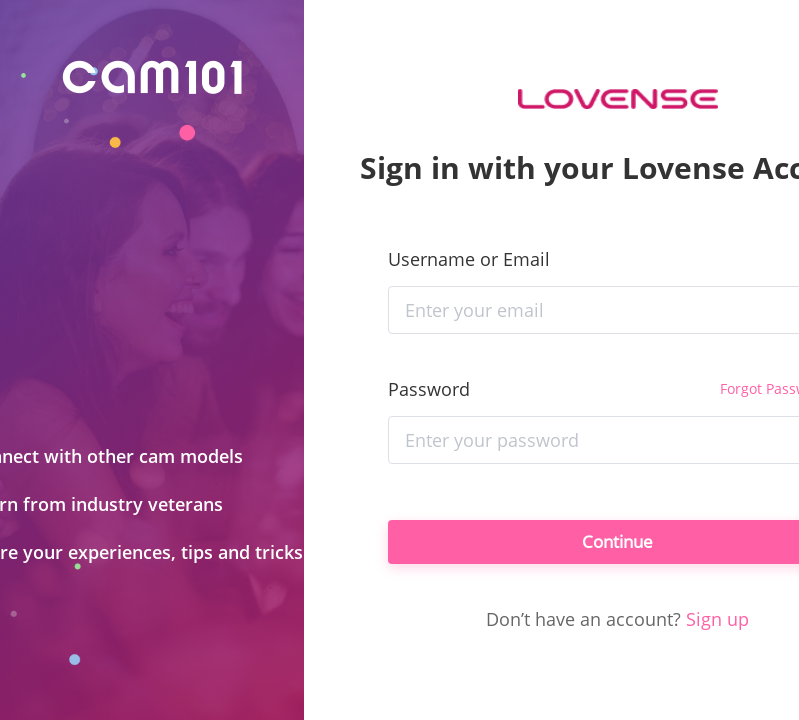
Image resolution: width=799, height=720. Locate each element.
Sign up (717, 623)
